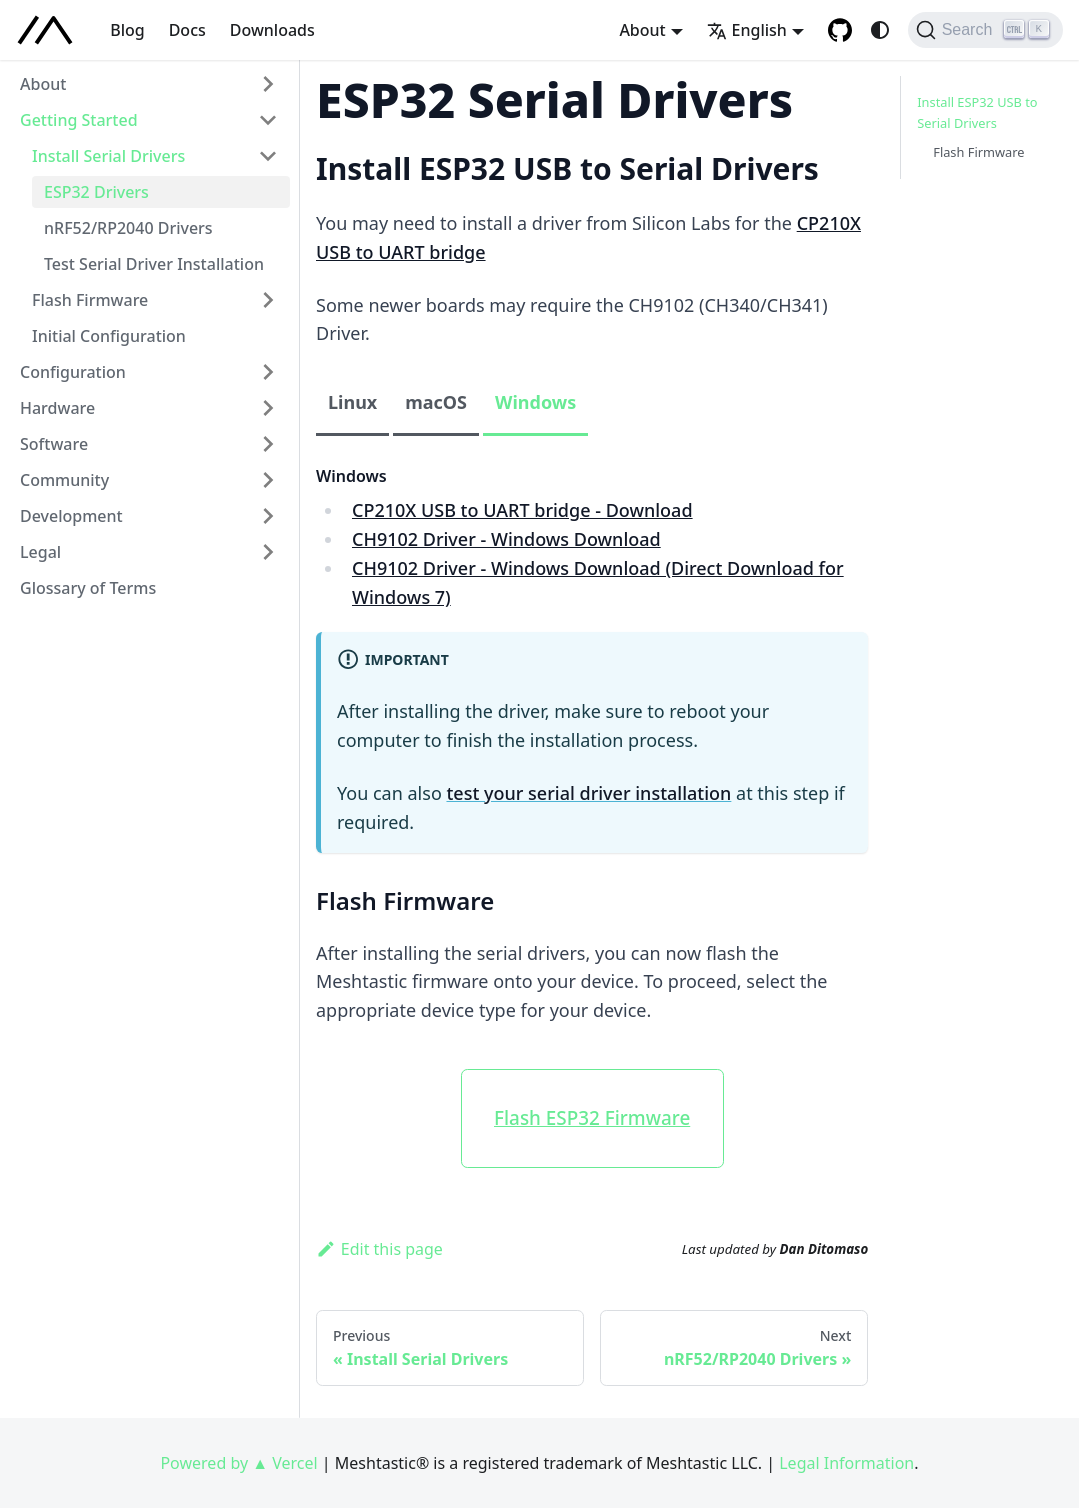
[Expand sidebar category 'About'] (268, 84)
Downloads (272, 30)
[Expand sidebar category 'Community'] (268, 480)
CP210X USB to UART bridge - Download (522, 510)
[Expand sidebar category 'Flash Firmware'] (268, 300)
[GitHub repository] (840, 30)
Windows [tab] (535, 402)
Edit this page (379, 1249)
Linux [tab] (352, 402)
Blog (127, 30)
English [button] (747, 30)
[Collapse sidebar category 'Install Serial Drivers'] (268, 156)
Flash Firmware (978, 152)
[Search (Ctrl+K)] (985, 30)
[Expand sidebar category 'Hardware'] (268, 408)
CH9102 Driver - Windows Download (506, 539)
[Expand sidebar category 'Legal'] (268, 552)
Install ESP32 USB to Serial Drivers (977, 112)
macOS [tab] (436, 402)
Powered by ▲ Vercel (238, 1463)
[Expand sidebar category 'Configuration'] (268, 372)
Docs (187, 30)
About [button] (642, 30)
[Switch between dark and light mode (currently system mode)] (880, 30)
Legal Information (846, 1463)
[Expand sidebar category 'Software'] (268, 444)
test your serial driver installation (588, 793)
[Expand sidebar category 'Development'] (268, 516)
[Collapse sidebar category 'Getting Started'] (268, 120)
